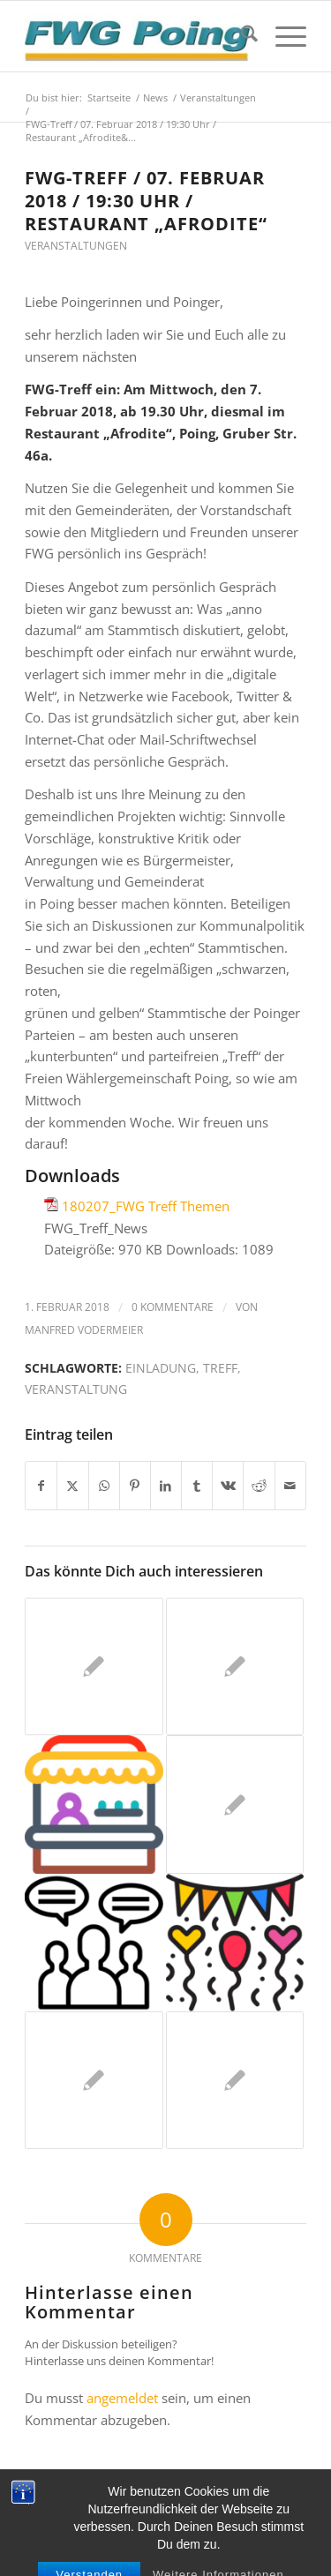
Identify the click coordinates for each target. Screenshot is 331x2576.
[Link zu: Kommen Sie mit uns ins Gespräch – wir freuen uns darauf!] (93, 1804)
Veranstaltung (76, 1389)
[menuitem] (240, 36)
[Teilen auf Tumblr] (197, 1486)
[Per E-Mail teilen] (290, 1486)
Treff (220, 1368)
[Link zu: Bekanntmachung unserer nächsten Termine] (235, 1942)
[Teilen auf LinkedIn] (166, 1486)
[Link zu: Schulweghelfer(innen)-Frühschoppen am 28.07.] (235, 1804)
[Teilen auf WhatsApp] (104, 1486)
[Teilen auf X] (72, 1486)
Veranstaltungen (76, 245)
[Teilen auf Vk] (228, 1486)
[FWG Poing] (137, 36)
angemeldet (122, 2398)
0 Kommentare (173, 1306)
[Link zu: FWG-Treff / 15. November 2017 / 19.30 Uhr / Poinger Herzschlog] (235, 2080)
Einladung (160, 1368)
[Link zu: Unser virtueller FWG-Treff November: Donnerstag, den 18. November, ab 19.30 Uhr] (93, 1666)
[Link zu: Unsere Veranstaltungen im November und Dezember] (93, 1942)
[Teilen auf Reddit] (259, 1486)
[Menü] (282, 36)
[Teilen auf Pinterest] (135, 1486)
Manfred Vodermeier (84, 1329)
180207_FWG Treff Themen (145, 1206)
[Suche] (240, 36)
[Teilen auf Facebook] (41, 1486)
